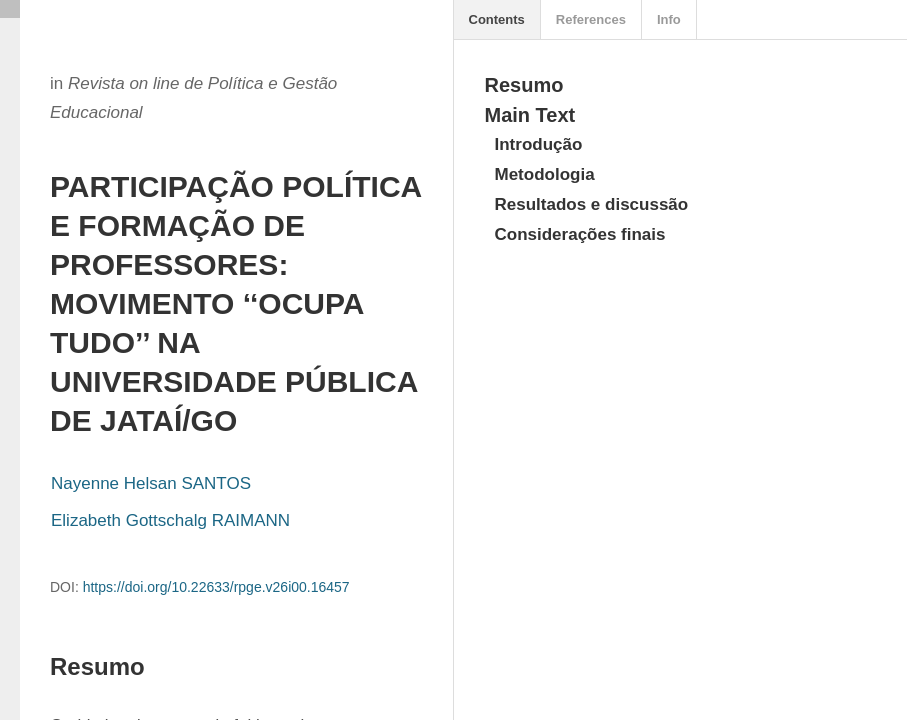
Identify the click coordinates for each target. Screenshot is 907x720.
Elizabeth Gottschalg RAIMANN (170, 520)
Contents (497, 19)
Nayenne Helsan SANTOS (151, 483)
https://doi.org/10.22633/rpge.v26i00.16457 (216, 587)
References (591, 19)
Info (669, 19)
